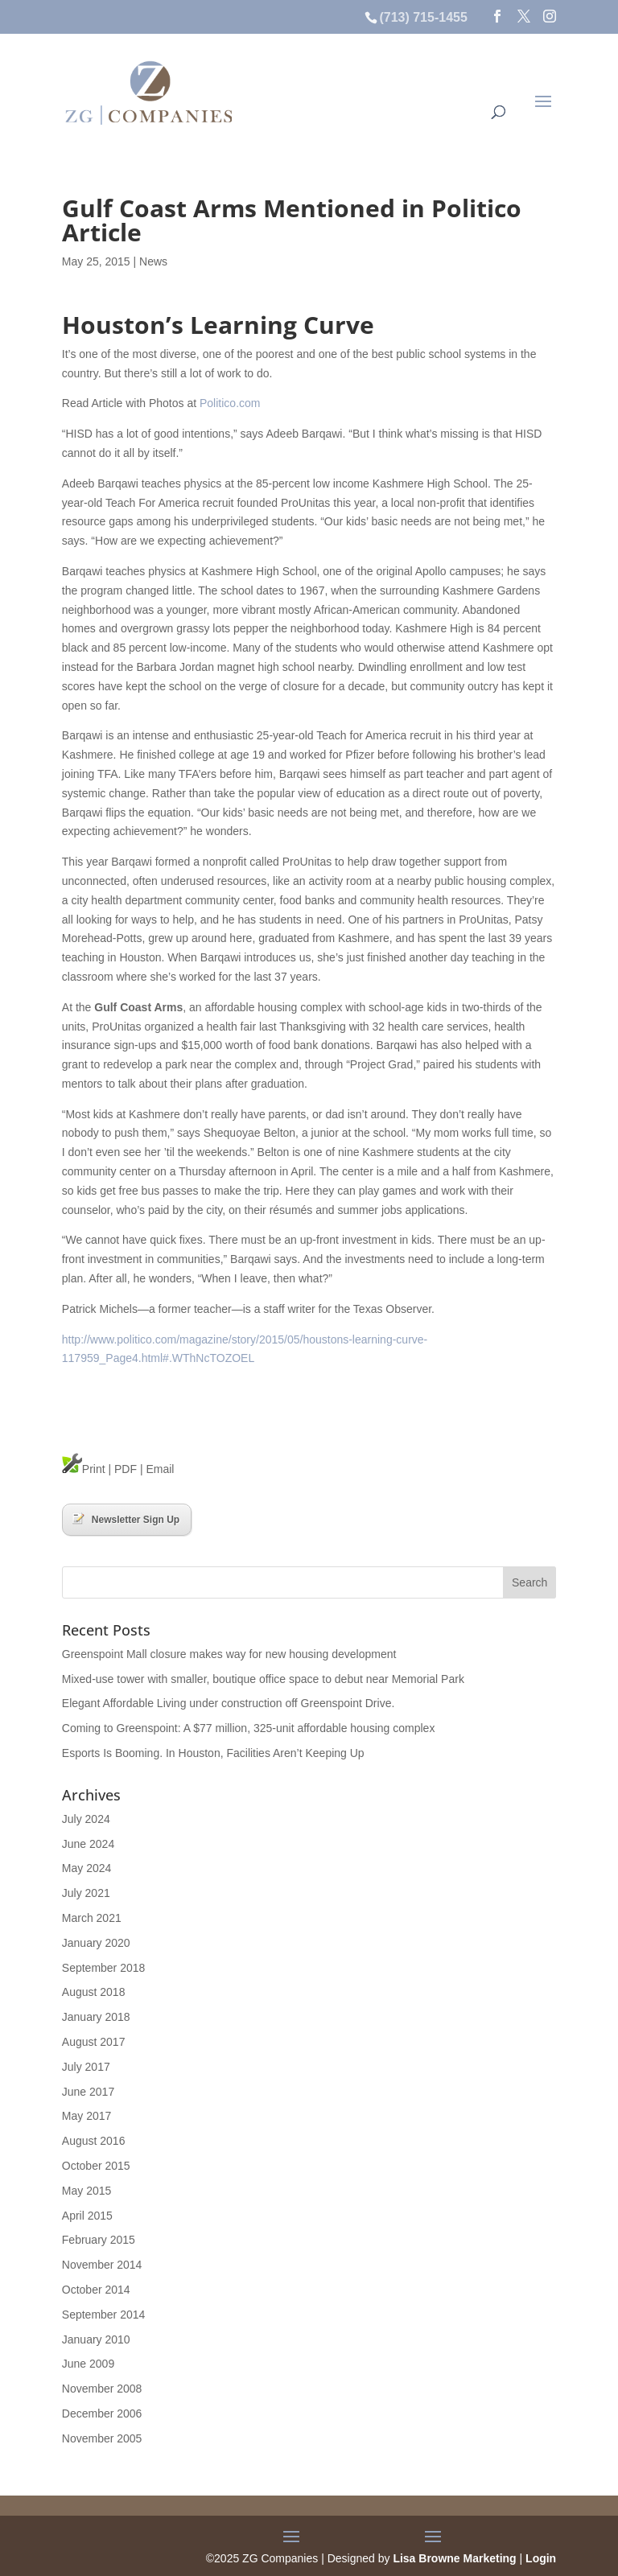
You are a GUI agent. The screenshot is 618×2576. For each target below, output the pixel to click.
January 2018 (96, 2016)
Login (540, 2558)
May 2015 (86, 2190)
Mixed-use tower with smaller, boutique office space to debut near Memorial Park (263, 1679)
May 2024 (86, 1868)
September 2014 (104, 2314)
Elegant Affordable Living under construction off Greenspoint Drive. (228, 1703)
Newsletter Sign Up (125, 1518)
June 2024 (88, 1843)
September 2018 (104, 1967)
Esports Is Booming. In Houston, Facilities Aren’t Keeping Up (213, 1753)
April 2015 (87, 2215)
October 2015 (96, 2165)
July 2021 (86, 1893)
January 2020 (96, 1942)
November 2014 (102, 2264)
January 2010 (96, 2339)
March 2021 (92, 1917)
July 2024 (86, 1819)
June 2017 (88, 2091)
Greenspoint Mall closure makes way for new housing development (229, 1654)
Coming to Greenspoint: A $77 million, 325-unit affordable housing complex (248, 1728)
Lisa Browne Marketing (454, 2558)
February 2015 (98, 2239)
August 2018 (94, 1991)
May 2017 (86, 2115)
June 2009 (88, 2363)
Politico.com (230, 403)
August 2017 (94, 2041)
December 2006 (102, 2413)
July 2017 (86, 2066)
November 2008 (102, 2388)
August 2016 (94, 2140)
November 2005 (102, 2438)
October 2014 (96, 2289)
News (153, 261)
